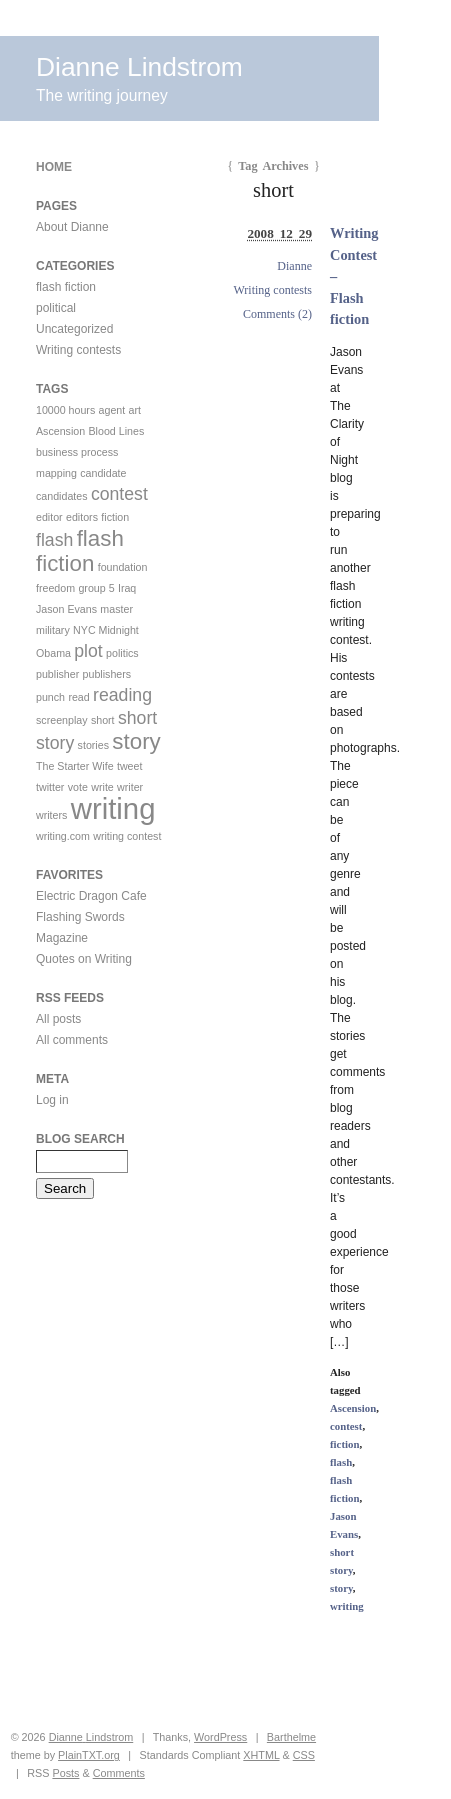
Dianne (294, 266)
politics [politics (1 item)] (122, 653)
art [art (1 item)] (135, 410)
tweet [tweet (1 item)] (129, 766)
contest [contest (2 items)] (119, 494)
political (56, 308)
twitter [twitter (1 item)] (50, 787)
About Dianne (72, 227)
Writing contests (272, 290)
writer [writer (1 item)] (130, 787)
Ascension (353, 1408)
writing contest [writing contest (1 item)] (127, 836)
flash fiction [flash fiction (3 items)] (80, 551)
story (341, 1588)
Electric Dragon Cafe (91, 896)
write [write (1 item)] (102, 787)
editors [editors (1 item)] (82, 517)
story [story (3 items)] (136, 741)
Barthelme (291, 1737)
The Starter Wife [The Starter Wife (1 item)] (75, 766)
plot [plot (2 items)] (88, 651)
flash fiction (66, 287)
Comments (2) (277, 314)
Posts (65, 1773)
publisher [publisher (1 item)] (57, 674)
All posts (58, 1019)
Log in (52, 1100)
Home (54, 167)
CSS (304, 1755)
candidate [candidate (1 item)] (103, 473)
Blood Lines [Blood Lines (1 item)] (117, 431)
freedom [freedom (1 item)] (55, 588)
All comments (72, 1040)
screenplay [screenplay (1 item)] (62, 720)
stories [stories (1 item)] (93, 745)
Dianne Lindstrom (139, 67)
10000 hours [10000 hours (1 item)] (65, 410)
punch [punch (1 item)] (50, 697)
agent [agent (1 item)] (112, 410)
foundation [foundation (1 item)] (123, 567)
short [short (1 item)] (103, 720)
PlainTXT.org (89, 1755)
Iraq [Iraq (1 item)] (127, 588)
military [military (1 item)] (53, 630)
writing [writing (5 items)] (113, 808)
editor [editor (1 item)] (49, 517)
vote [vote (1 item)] (78, 787)
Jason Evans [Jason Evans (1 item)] (66, 609)
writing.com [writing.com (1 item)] (63, 836)
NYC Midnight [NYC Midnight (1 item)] (106, 630)
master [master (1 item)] (116, 609)
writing (347, 1606)
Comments (119, 1773)
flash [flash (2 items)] (54, 540)
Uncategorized (74, 329)
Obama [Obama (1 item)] (53, 653)
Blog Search (80, 1139)
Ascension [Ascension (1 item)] (60, 431)
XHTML (261, 1755)
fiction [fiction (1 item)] (115, 517)
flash (341, 1462)
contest (346, 1426)
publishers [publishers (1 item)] (107, 674)
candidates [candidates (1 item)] (62, 496)
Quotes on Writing (84, 959)
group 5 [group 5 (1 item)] (96, 588)
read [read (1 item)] (78, 697)
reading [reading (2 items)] (122, 695)
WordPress (220, 1737)
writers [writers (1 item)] (51, 815)
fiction (344, 1444)
